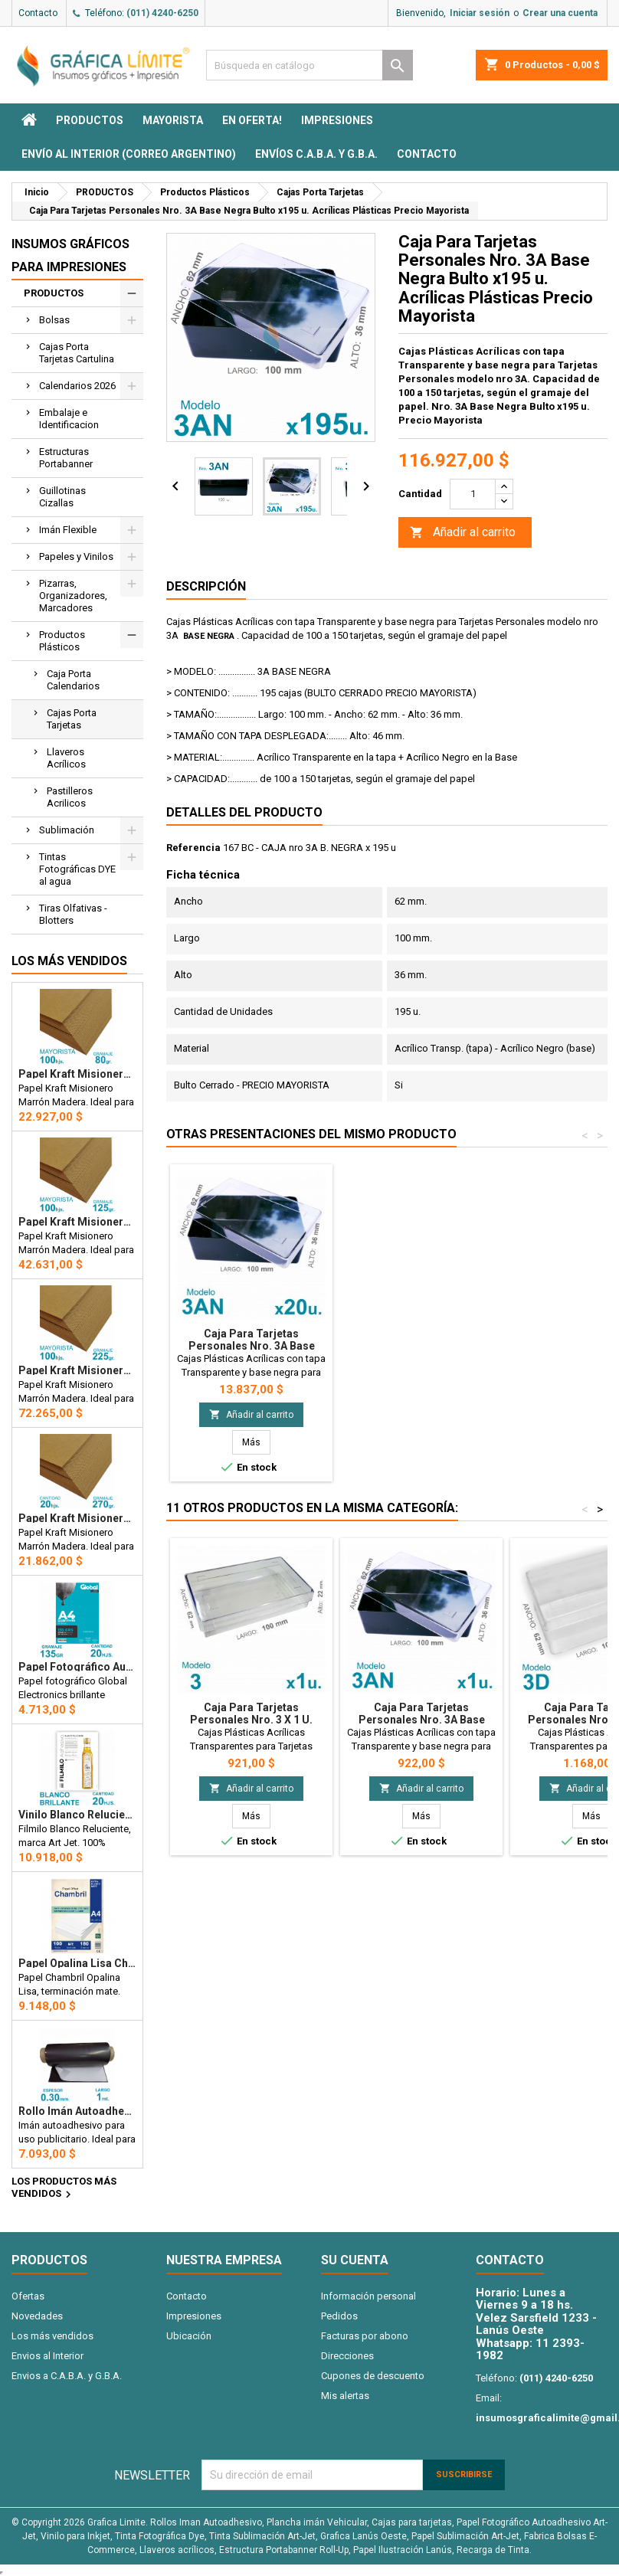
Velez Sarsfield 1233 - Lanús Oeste (536, 2324)
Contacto (37, 13)
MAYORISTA (172, 120)
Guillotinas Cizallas (62, 497)
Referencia (193, 847)
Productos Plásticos (62, 641)
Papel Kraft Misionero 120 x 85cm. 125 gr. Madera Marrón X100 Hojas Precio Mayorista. (77, 1221)
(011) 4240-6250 (162, 13)
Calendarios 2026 (77, 385)
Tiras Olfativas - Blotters (73, 914)
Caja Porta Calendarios (73, 680)
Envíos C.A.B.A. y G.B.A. (316, 154)
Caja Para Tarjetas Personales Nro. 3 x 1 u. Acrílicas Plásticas (251, 1719)
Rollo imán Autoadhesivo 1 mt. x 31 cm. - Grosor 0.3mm (77, 2111)
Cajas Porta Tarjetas (72, 719)
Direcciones (347, 2356)
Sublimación (66, 830)
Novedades (37, 2316)
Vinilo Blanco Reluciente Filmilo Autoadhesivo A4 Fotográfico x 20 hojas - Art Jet (77, 1814)
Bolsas (54, 320)
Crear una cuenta (560, 13)
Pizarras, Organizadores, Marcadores (73, 596)
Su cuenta (354, 2260)
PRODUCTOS (89, 120)
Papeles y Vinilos (76, 556)
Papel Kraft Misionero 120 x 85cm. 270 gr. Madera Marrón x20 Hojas (77, 1518)
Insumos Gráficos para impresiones (70, 255)
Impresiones (337, 120)
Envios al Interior (47, 2356)
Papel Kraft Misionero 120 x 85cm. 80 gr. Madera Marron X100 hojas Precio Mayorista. (77, 1074)
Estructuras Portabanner (66, 458)
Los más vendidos (69, 961)
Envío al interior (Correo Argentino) (128, 154)
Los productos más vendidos (63, 2188)
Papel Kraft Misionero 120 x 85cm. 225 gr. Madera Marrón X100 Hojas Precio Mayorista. (77, 1370)
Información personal (368, 2296)
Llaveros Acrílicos (66, 758)
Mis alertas (345, 2395)
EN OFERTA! (252, 120)
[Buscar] (309, 65)
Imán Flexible (68, 529)
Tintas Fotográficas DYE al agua (77, 869)
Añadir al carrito (463, 533)
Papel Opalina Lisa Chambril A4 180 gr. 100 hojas (77, 1963)
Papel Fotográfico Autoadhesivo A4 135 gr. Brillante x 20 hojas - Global (77, 1666)
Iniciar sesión (479, 13)
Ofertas (27, 2296)
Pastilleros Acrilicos (70, 797)
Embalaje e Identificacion (69, 418)
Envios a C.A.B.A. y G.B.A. (66, 2375)
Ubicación (188, 2336)
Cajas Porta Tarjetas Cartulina (76, 353)
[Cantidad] (473, 494)
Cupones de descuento (372, 2375)
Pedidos (339, 2316)
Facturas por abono (364, 2336)
